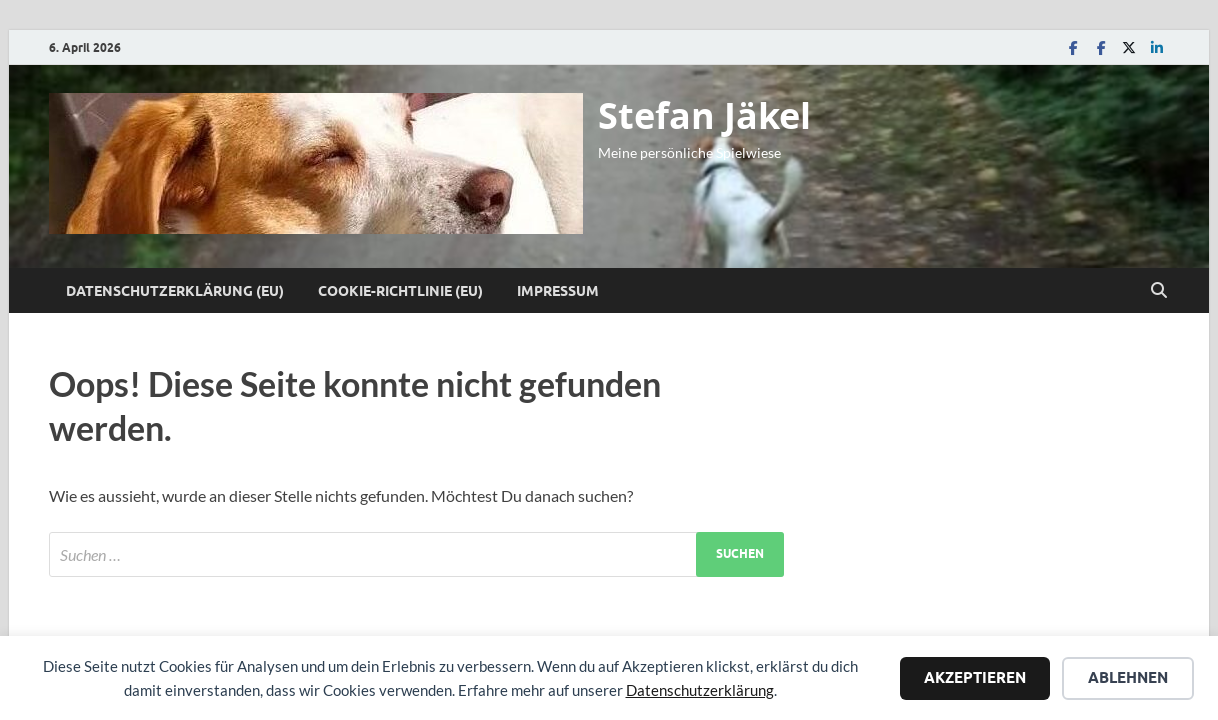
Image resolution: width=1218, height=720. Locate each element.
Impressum (558, 291)
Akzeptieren (975, 678)
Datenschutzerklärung (700, 690)
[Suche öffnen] (1159, 291)
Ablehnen (1128, 678)
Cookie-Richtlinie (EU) (400, 291)
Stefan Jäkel (704, 115)
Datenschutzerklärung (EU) (175, 291)
